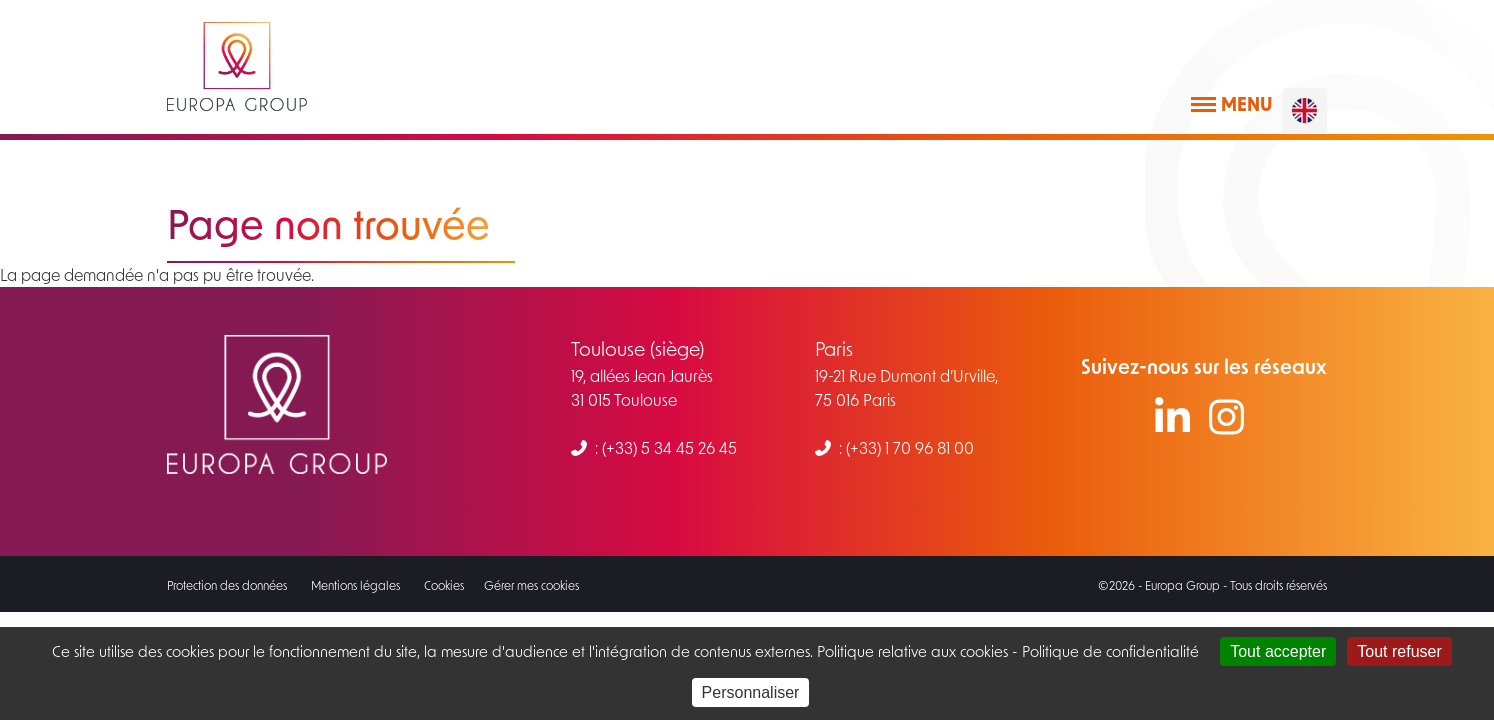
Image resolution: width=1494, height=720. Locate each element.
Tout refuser (1399, 651)
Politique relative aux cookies (910, 651)
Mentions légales (355, 585)
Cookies (444, 585)
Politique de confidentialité (1110, 651)
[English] (1304, 110)
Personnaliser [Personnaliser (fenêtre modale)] (751, 692)
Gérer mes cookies (531, 585)
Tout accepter (1278, 651)
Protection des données (227, 585)
